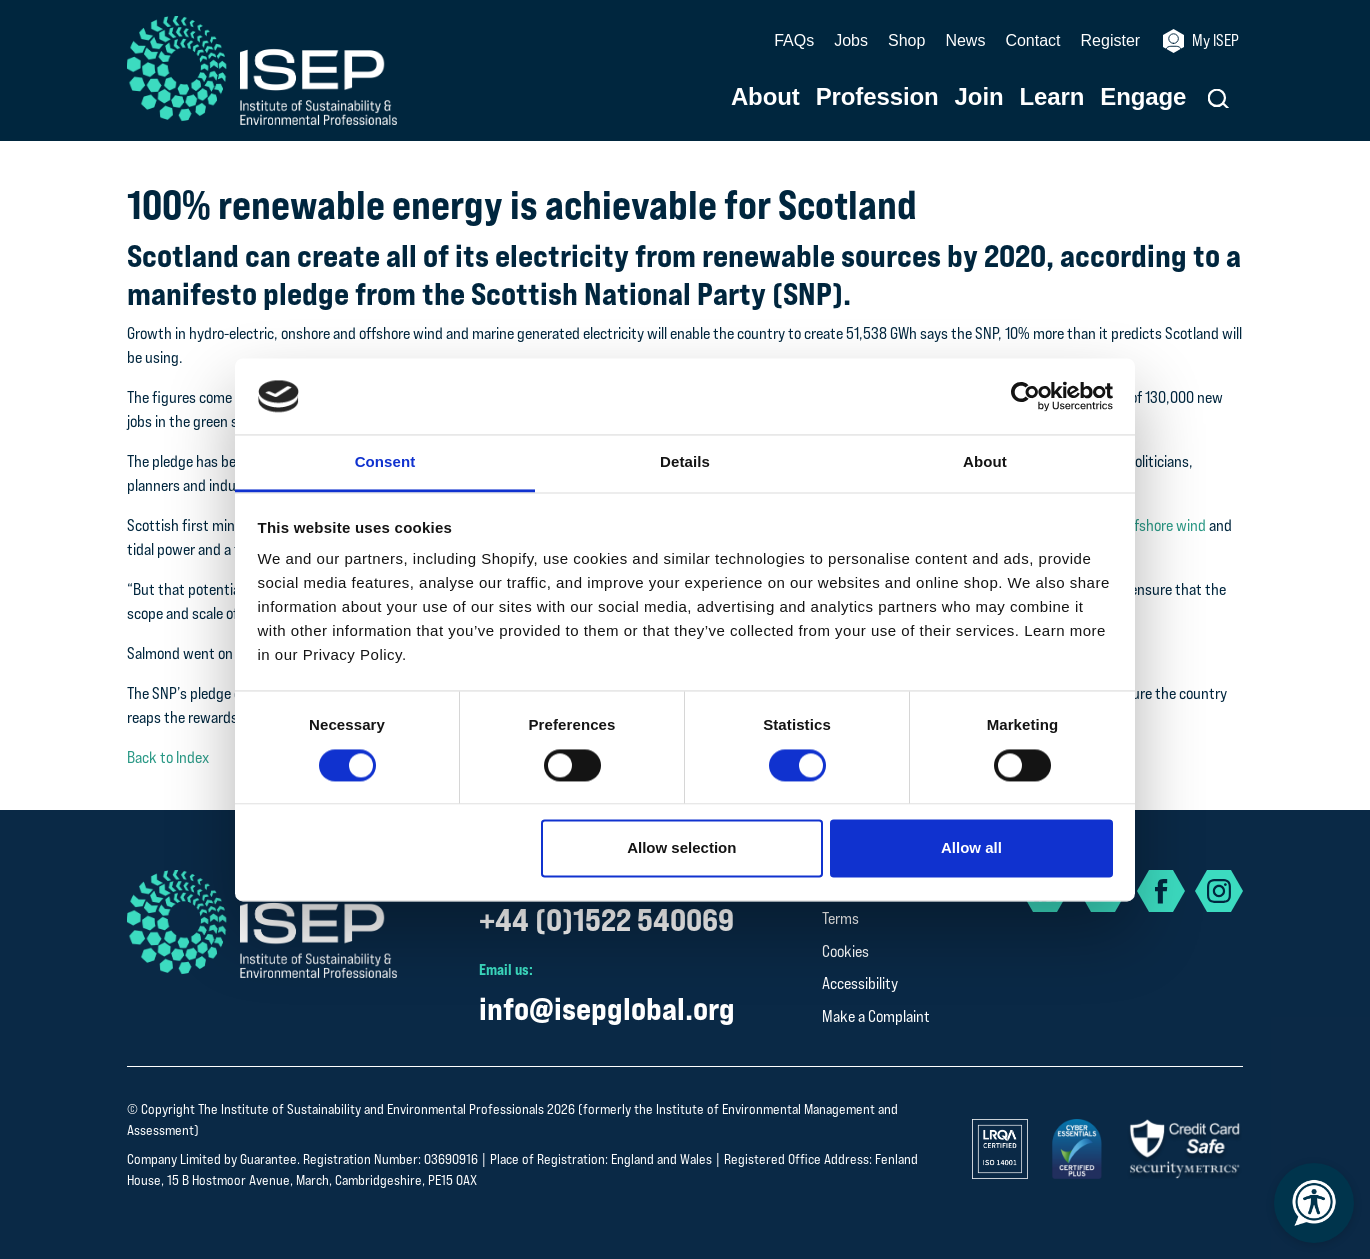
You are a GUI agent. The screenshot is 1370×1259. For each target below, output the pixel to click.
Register (1111, 40)
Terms (840, 918)
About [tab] (985, 462)
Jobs (851, 40)
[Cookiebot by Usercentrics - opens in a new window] (1025, 396)
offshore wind (1164, 525)
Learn (1052, 97)
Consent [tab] (385, 462)
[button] (1218, 98)
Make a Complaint (876, 1016)
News (965, 40)
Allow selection (681, 848)
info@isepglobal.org (607, 1008)
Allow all (971, 848)
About (765, 97)
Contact (1032, 40)
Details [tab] (685, 462)
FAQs (794, 40)
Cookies (845, 951)
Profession (877, 97)
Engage (1143, 97)
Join (979, 97)
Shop (906, 40)
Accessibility (860, 983)
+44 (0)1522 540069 (606, 919)
